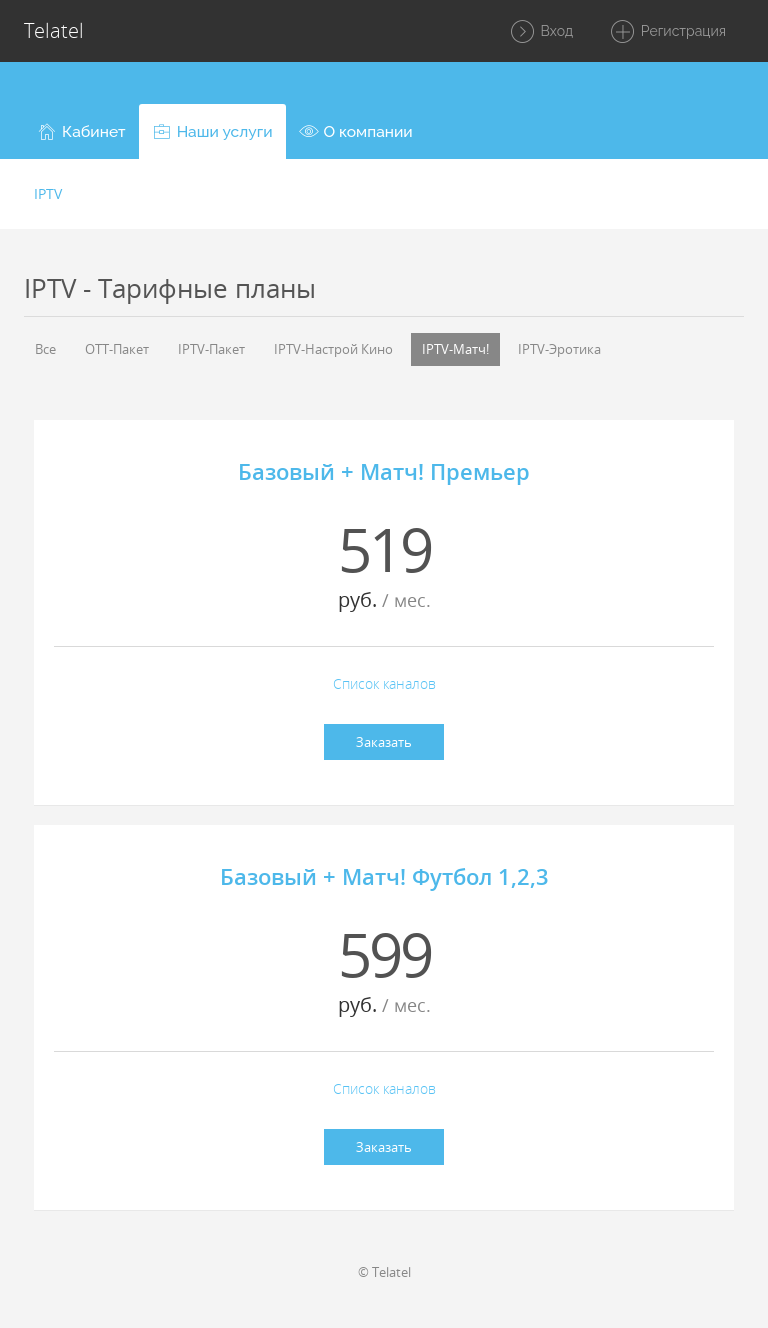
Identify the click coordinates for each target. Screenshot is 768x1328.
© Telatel (384, 1272)
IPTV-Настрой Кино (333, 349)
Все (45, 349)
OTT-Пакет (117, 349)
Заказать (384, 742)
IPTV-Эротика (559, 349)
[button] (81, 131)
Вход (541, 32)
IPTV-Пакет (211, 349)
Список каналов (384, 683)
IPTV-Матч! (455, 349)
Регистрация (667, 32)
